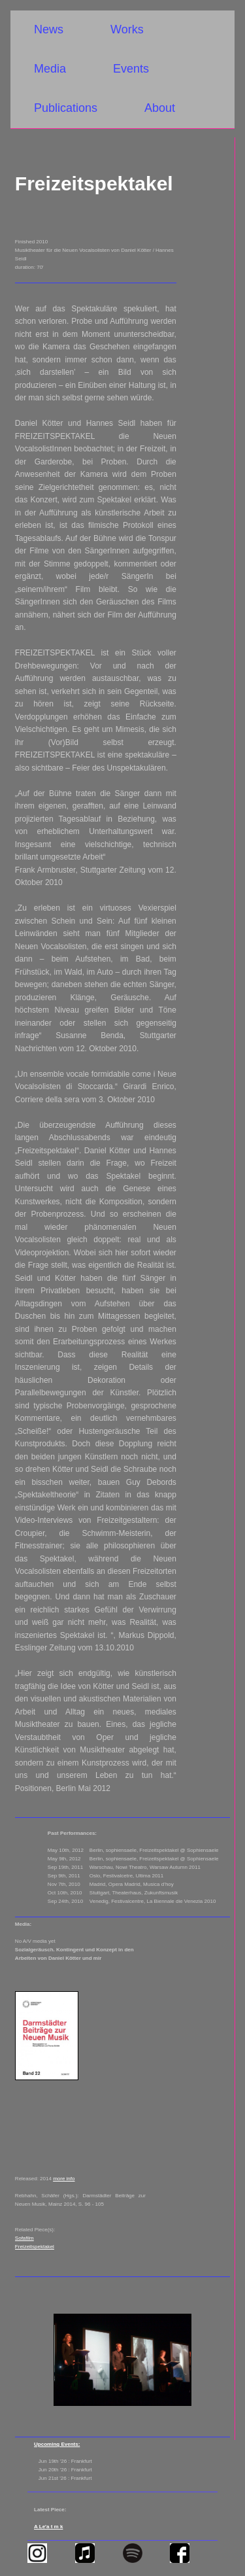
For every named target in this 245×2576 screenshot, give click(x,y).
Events (131, 68)
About (159, 107)
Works (127, 29)
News (48, 29)
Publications (65, 107)
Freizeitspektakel (34, 2247)
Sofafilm (24, 2238)
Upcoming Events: (57, 2444)
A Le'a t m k (48, 2527)
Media (50, 68)
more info (63, 2179)
